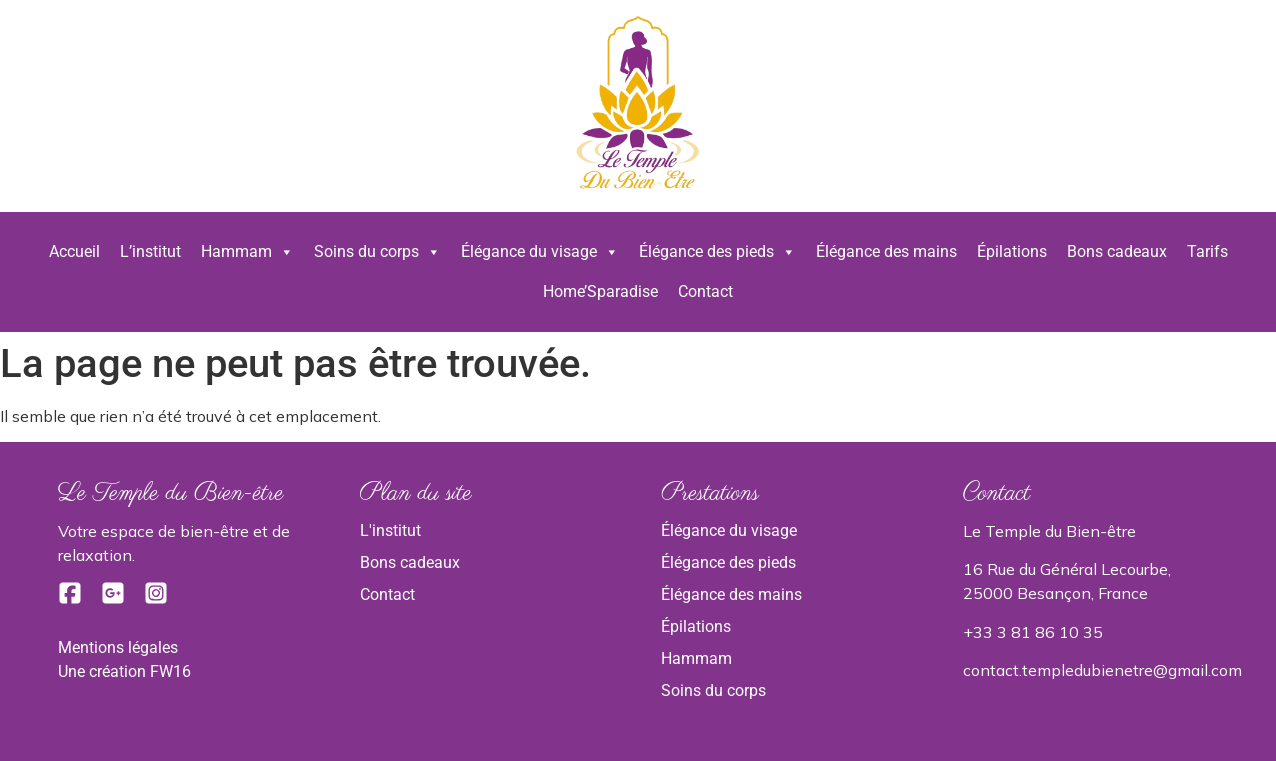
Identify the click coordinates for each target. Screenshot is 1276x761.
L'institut (390, 530)
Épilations (1012, 251)
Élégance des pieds (717, 252)
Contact (705, 291)
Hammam (247, 252)
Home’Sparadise (600, 291)
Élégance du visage (540, 252)
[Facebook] (72, 599)
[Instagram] (156, 599)
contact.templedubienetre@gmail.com (1102, 670)
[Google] (115, 599)
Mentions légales (118, 647)
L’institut (150, 251)
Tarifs (1207, 251)
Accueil (74, 251)
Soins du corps (377, 252)
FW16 (170, 671)
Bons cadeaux (1117, 251)
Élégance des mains (886, 251)
